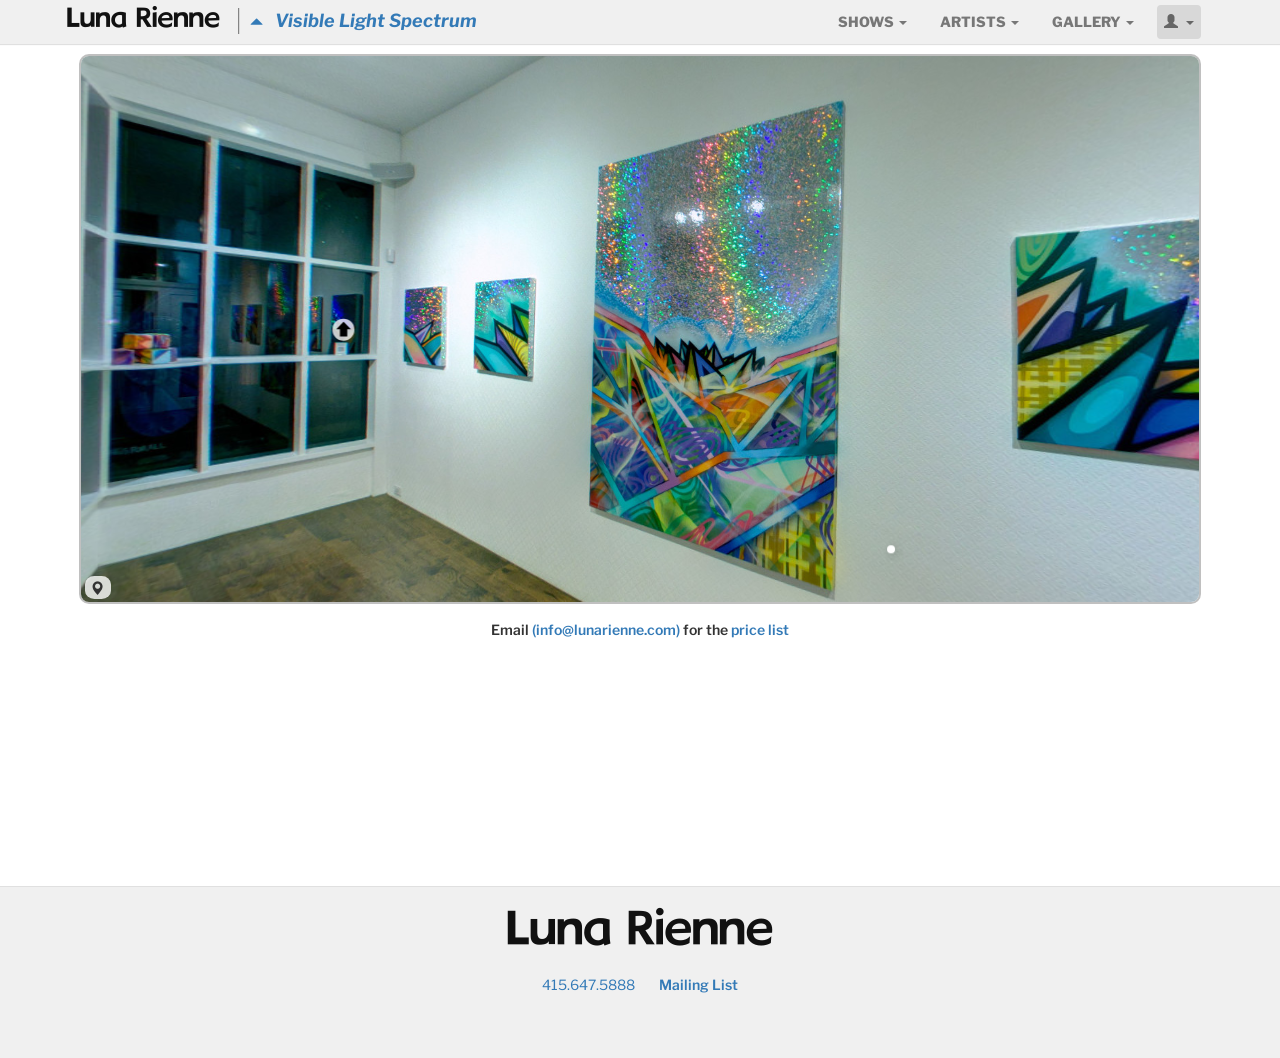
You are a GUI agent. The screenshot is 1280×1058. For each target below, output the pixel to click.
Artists (979, 21)
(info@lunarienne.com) (606, 629)
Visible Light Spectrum (363, 20)
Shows (872, 21)
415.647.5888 (588, 984)
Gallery (1093, 21)
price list (760, 629)
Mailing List (698, 984)
